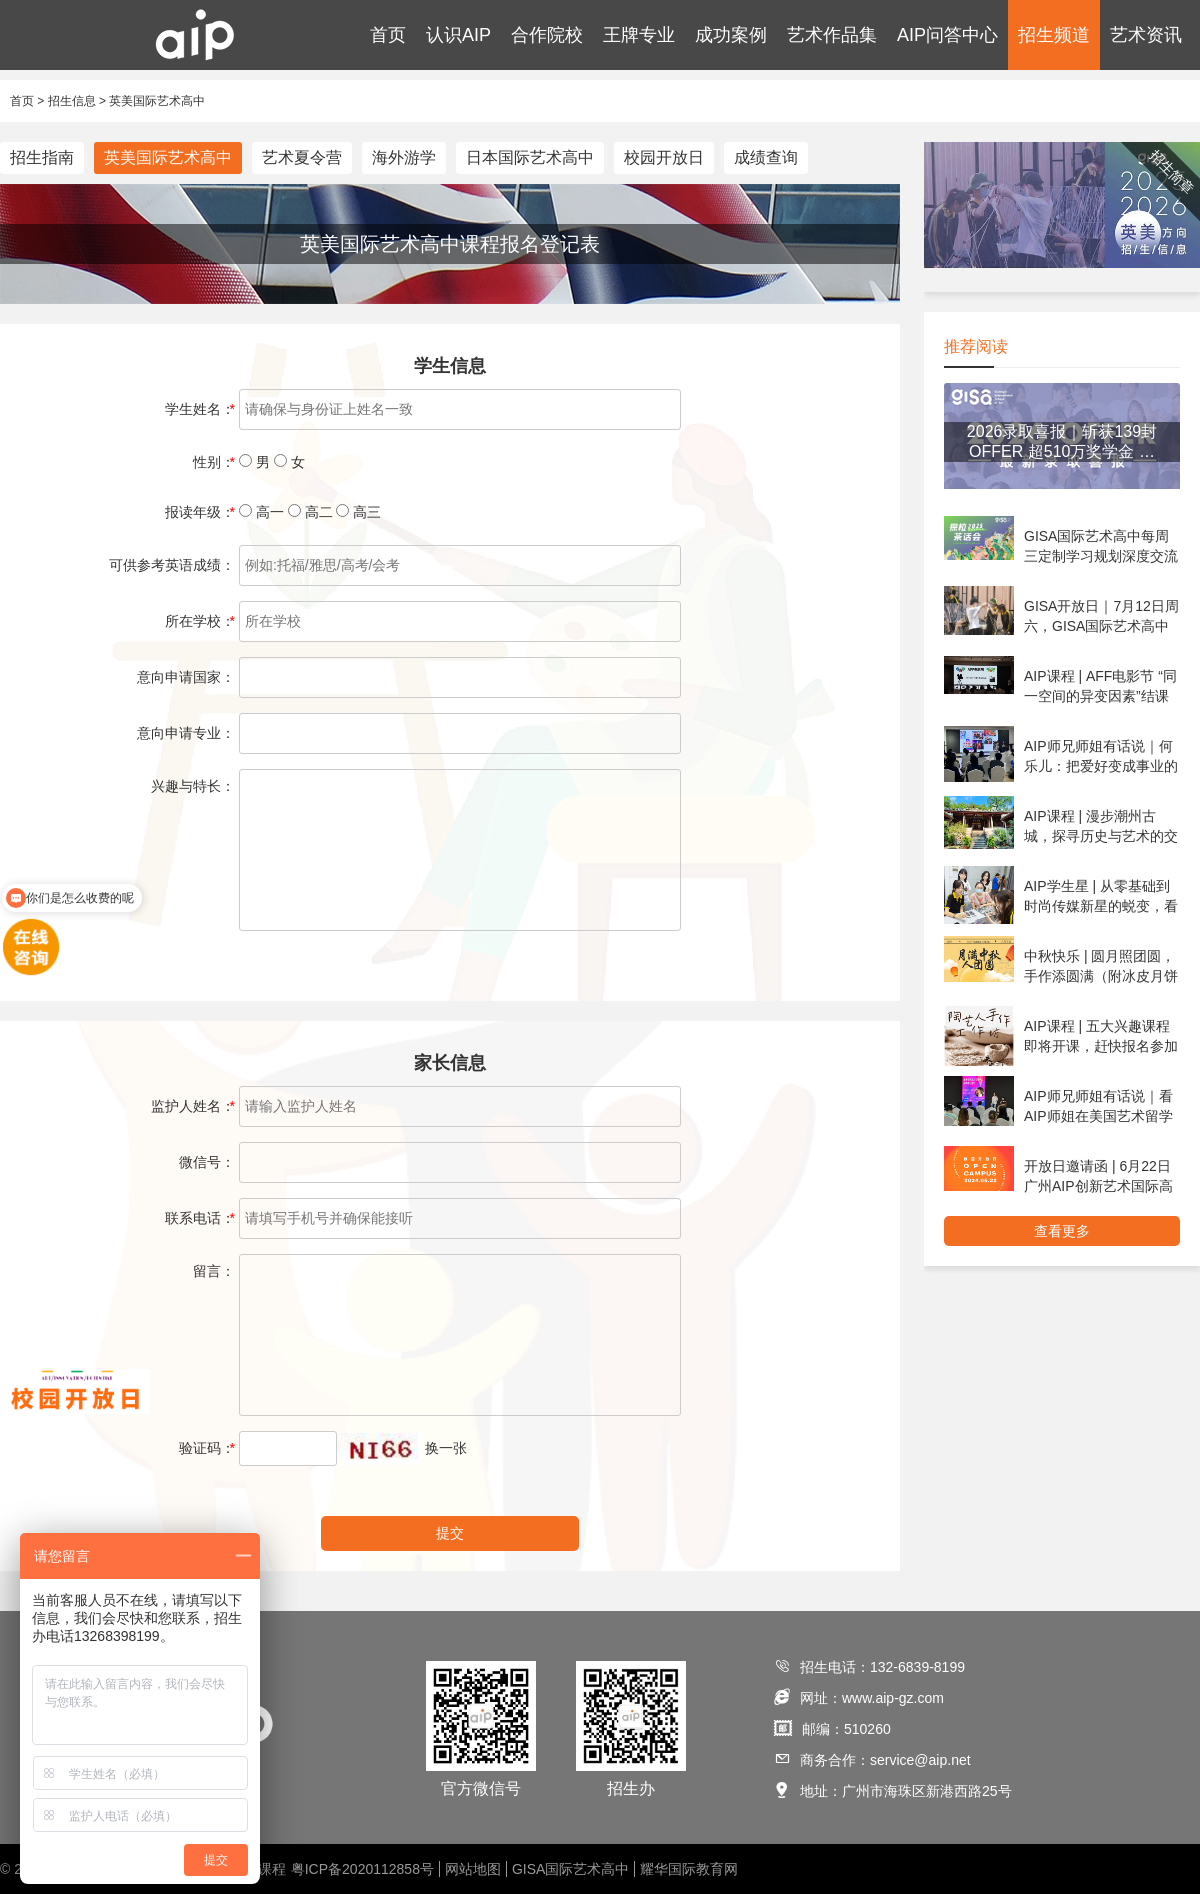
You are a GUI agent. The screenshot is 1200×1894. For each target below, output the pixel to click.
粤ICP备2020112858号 (362, 1869)
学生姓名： (200, 409)
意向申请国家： (186, 677)
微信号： (207, 1162)
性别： (214, 462)
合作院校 (547, 35)
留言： (214, 1271)
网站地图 (473, 1869)
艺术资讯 (1146, 35)
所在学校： (200, 621)
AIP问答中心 (947, 35)
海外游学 (404, 157)
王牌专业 (639, 35)
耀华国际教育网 (689, 1869)
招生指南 (42, 157)
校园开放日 (664, 157)
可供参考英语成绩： (172, 565)
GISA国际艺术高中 (570, 1869)
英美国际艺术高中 (157, 101)
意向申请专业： (186, 733)
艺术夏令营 (302, 157)
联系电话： (200, 1218)
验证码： (207, 1448)
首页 (388, 35)
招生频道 (1054, 35)
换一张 (446, 1448)
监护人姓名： (193, 1106)
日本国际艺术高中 (530, 157)
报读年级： (200, 512)
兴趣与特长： (193, 786)
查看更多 (1062, 1231)
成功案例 (731, 35)
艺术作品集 (832, 35)
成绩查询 (766, 157)
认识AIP (458, 35)
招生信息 (72, 101)
